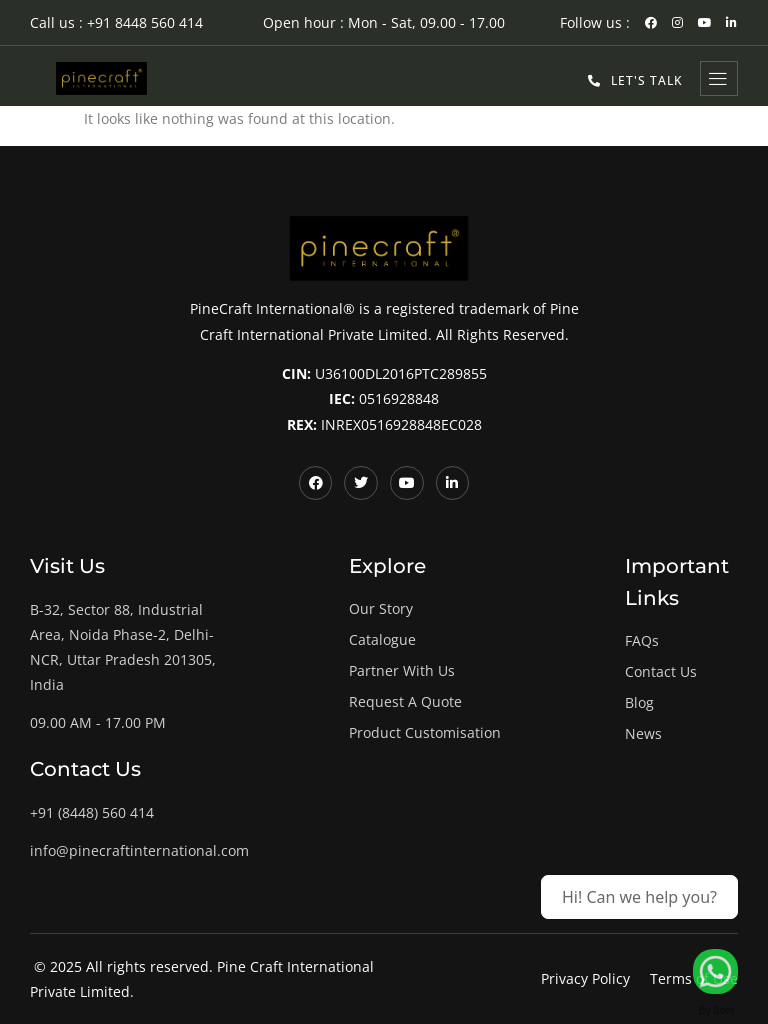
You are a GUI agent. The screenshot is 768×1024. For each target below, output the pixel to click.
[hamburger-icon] (719, 78)
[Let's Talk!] (715, 971)
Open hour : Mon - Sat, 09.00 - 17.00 (384, 22)
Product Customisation (425, 732)
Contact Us (661, 671)
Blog (639, 702)
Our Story (381, 608)
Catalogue (382, 639)
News (643, 733)
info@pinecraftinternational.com (139, 850)
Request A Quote (405, 701)
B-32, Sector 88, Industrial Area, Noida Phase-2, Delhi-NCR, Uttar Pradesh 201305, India (123, 647)
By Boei (716, 1010)
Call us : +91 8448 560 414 (116, 22)
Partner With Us (402, 670)
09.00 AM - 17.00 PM (98, 722)
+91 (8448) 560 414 (92, 812)
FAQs (642, 640)
